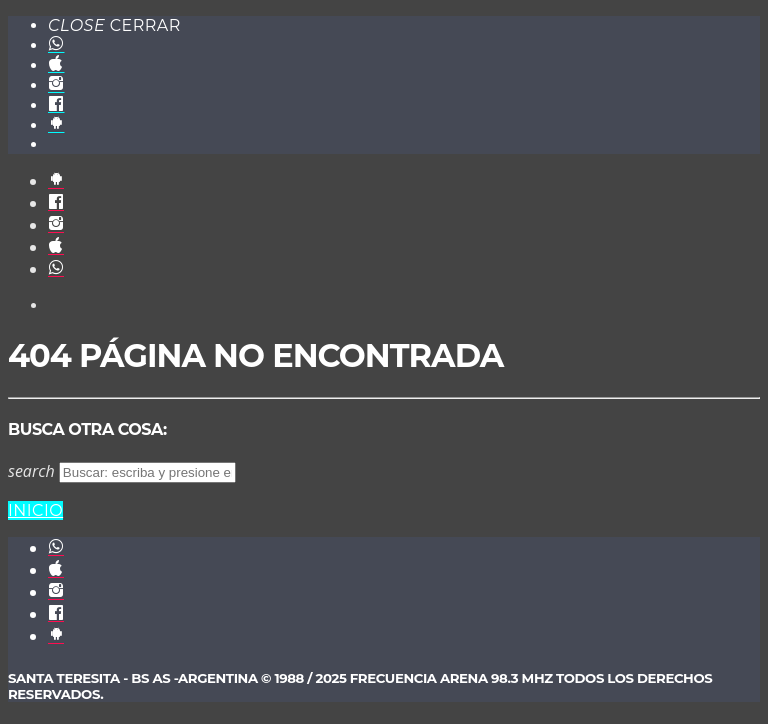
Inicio (35, 510)
